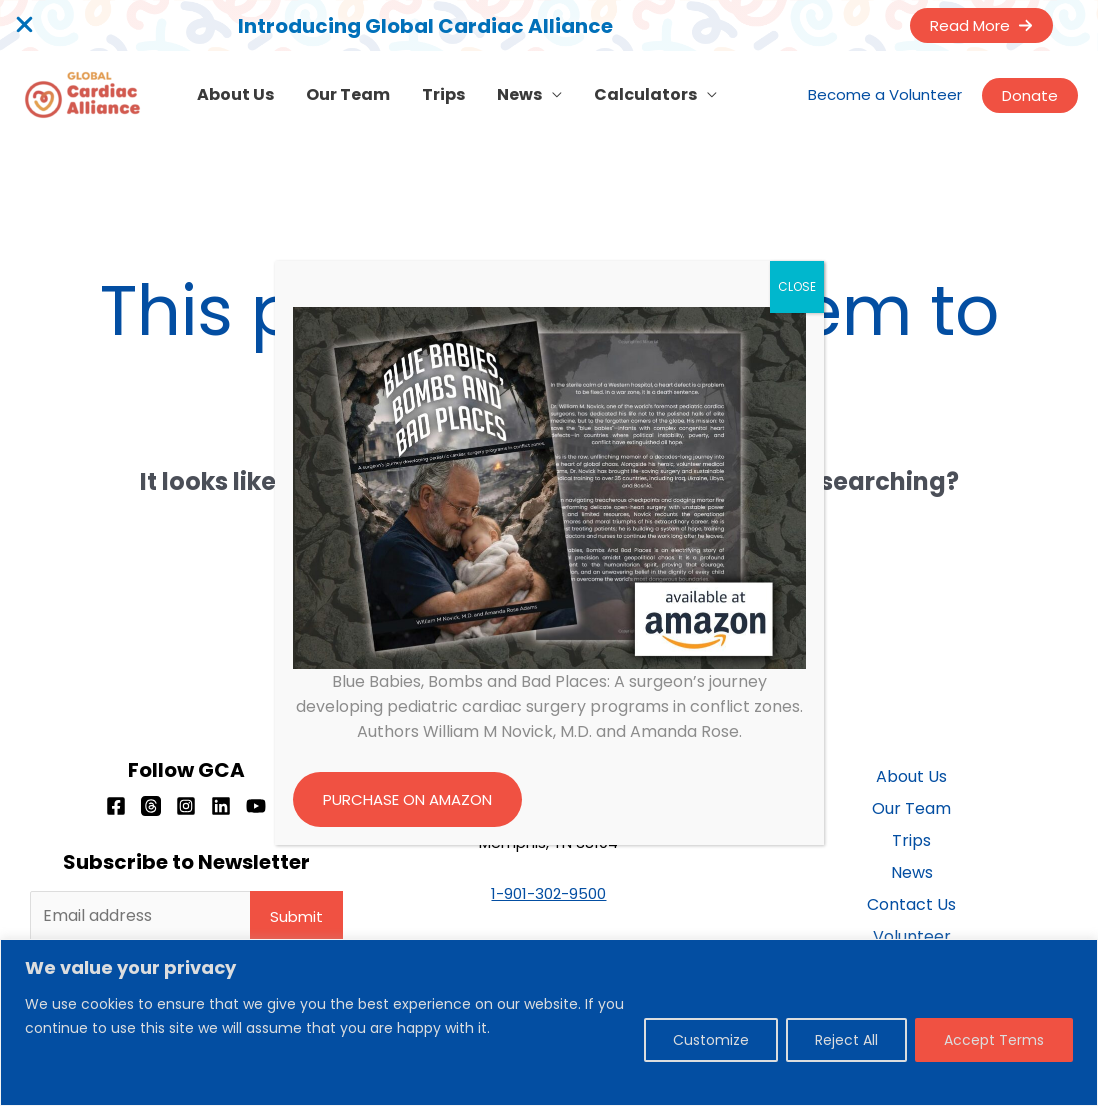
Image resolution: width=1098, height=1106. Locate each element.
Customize (711, 1040)
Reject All (846, 1040)
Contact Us (911, 904)
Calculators (645, 94)
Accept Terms (994, 1040)
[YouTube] (256, 806)
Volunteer (912, 936)
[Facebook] (116, 806)
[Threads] (151, 806)
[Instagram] (186, 806)
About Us (235, 94)
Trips (443, 94)
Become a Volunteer (885, 94)
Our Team (348, 94)
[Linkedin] (221, 806)
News (519, 94)
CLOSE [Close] (797, 286)
